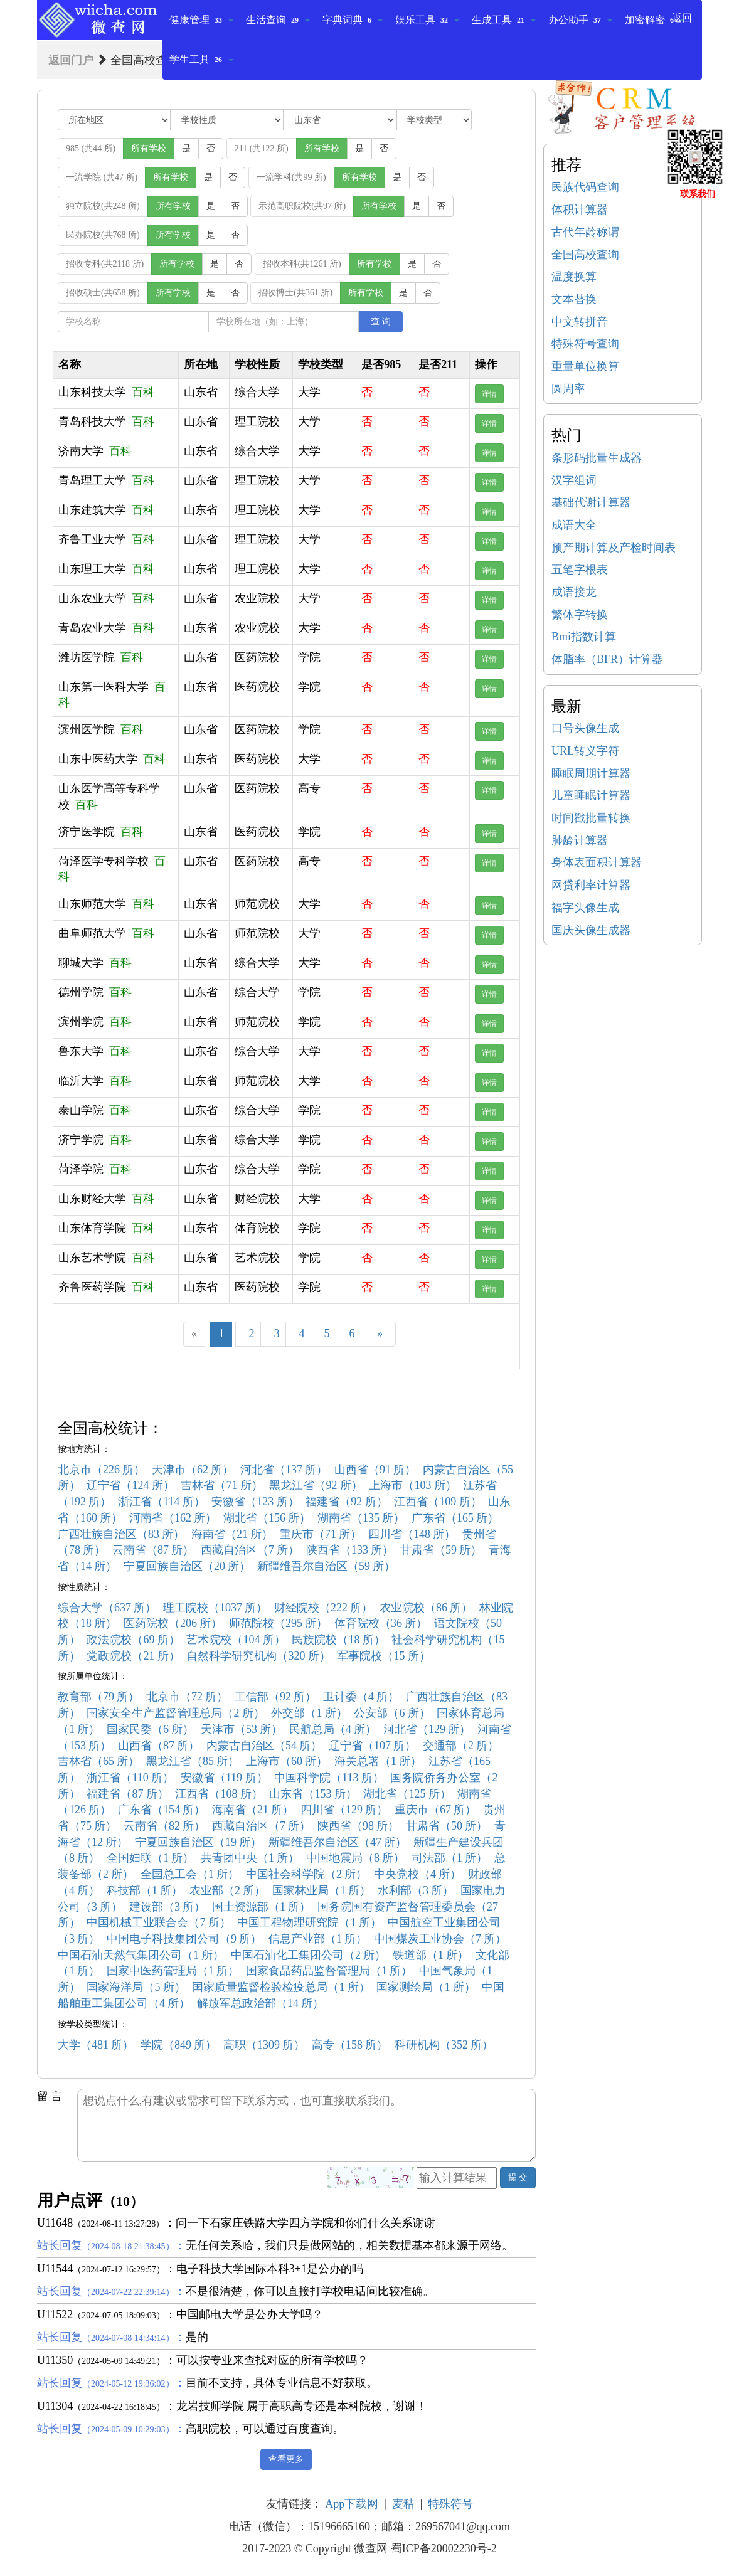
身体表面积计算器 (596, 862)
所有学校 (148, 148)
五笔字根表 (579, 569)
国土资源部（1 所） (261, 1906)
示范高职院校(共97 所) (302, 206)
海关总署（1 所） (378, 1761)
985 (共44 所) (90, 148)
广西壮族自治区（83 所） (121, 1534)
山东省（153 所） (313, 1794)
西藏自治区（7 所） (250, 1550)
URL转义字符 (585, 751)
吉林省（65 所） (99, 1761)
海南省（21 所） (232, 1534)
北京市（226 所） (102, 1469)
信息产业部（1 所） (318, 1938)
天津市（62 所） (193, 1469)
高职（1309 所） (264, 2044)
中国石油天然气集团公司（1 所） (141, 1955)
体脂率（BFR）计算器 (607, 659)
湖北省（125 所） (407, 1794)
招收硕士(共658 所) (103, 292)
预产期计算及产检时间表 (613, 547)
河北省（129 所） (427, 1729)
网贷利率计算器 (590, 885)
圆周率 (568, 389)
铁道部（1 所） (431, 1955)
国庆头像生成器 (590, 930)
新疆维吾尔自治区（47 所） (337, 1842)
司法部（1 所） (450, 1858)
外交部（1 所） (309, 1713)
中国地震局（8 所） (355, 1858)
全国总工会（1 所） (190, 1874)
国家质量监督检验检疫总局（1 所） (281, 1987)
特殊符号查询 (585, 343)
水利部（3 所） (416, 1890)
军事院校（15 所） (383, 1656)
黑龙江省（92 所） (316, 1485)
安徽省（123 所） (255, 1501)
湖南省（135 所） (361, 1518)
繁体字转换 (579, 614)
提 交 (518, 2177)
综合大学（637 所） (107, 1607)
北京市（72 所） (187, 1696)
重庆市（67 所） (436, 1809)
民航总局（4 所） (333, 1729)
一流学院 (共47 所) (101, 177)
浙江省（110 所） (130, 1777)
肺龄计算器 (579, 840)
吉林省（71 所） (222, 1485)
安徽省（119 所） (224, 1777)
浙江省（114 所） (161, 1501)
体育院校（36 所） (381, 1623)
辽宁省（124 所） (130, 1485)
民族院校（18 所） (338, 1639)
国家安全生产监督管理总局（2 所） (176, 1713)
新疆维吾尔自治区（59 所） (326, 1566)
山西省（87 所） (159, 1745)
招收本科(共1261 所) (302, 263)
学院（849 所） (179, 2044)
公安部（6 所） (392, 1713)
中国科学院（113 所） (329, 1777)
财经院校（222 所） (323, 1607)
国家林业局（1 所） (321, 1890)
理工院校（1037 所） (215, 1607)
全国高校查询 (585, 254)
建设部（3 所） (167, 1906)
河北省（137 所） (284, 1469)
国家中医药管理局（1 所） (173, 1970)
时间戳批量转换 (590, 818)
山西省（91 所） (375, 1469)
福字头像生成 (585, 907)
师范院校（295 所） (278, 1623)
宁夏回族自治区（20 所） (187, 1566)
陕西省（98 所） (358, 1826)
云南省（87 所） (153, 1550)
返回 (682, 18)
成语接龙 (574, 592)
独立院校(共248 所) (103, 206)
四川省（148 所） (412, 1534)
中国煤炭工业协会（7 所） (440, 1938)
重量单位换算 (585, 366)
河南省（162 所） (173, 1518)
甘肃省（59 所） (441, 1550)
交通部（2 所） (461, 1745)
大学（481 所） (96, 2044)
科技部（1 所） (145, 1890)
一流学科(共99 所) (291, 177)
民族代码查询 (585, 187)
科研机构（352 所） (444, 2044)
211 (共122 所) (262, 148)
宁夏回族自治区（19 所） (198, 1842)
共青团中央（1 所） (250, 1858)
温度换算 (574, 276)
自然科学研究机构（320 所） (258, 1656)
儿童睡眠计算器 (590, 795)
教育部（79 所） (99, 1696)
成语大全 (574, 525)
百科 (143, 392)
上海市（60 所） (287, 1761)
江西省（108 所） (219, 1794)
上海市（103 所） (413, 1485)
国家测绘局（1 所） (426, 1987)
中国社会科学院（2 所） (307, 1874)
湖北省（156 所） (267, 1518)
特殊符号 (450, 2504)
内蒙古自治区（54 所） (264, 1745)
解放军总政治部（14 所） (260, 2003)
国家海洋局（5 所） (136, 1987)
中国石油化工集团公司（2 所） (308, 1955)
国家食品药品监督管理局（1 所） (329, 1970)
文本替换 (574, 299)
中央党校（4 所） (418, 1874)
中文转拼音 (579, 321)
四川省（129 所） (344, 1809)
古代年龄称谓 (585, 232)
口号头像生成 (585, 728)
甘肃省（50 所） (447, 1826)
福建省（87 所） (128, 1794)
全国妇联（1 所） (150, 1858)
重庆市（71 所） (321, 1534)
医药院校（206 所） (173, 1623)
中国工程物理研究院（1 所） (309, 1922)
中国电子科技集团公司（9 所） (184, 1938)
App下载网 (351, 2504)
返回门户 (70, 60)
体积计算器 (579, 209)
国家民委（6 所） (150, 1729)
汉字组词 (574, 480)
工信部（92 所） (276, 1696)
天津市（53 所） (242, 1729)
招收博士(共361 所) (295, 292)
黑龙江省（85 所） (193, 1761)
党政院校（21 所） (133, 1656)
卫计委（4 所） (361, 1696)
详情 (489, 394)
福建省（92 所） (347, 1501)
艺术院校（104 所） (235, 1639)
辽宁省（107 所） (373, 1745)
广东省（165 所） (455, 1518)
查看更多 (286, 2459)
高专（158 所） (350, 2044)
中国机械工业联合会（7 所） (159, 1922)
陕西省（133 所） (350, 1550)
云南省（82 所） (165, 1826)
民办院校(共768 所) (103, 235)
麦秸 (403, 2504)
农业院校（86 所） (426, 1607)
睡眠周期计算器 (590, 773)
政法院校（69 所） (133, 1639)
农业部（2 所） (227, 1890)
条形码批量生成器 (596, 458)
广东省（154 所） (162, 1809)
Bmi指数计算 (583, 636)
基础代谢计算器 (590, 502)
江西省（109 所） (438, 1501)
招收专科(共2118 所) (105, 263)
